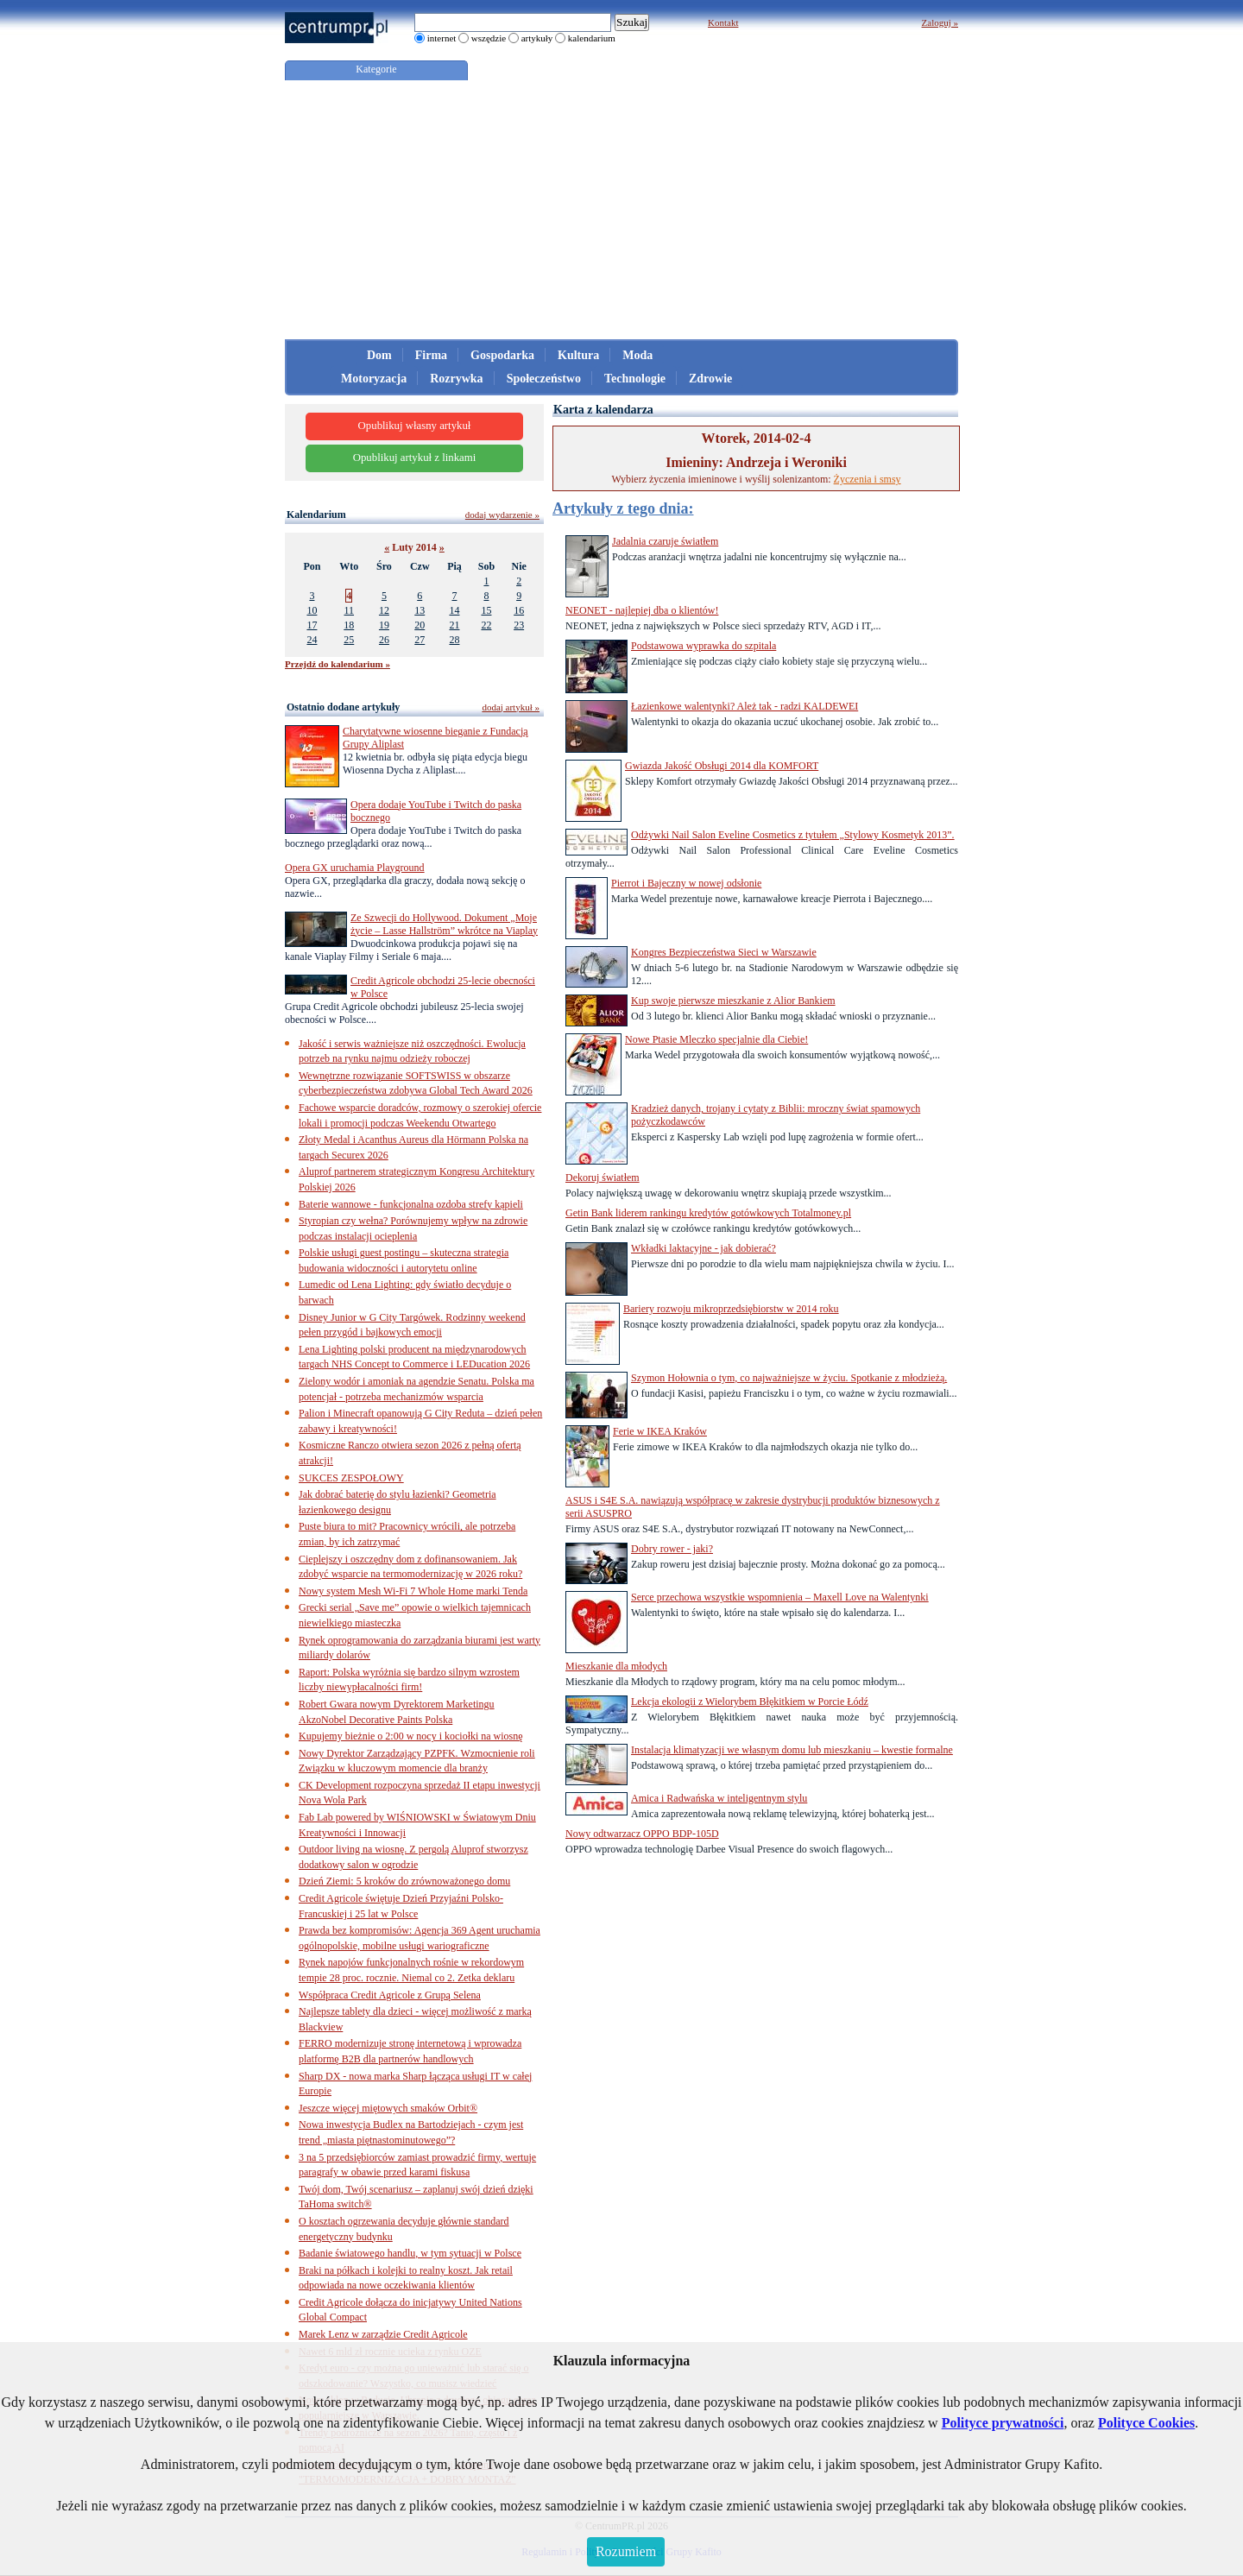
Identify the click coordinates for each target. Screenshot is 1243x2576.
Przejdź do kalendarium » (337, 664)
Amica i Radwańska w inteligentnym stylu (719, 1798)
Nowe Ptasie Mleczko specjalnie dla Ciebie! (716, 1039)
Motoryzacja (374, 378)
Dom (379, 355)
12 (384, 610)
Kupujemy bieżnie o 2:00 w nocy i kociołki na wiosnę (411, 1736)
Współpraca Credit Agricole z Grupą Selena (390, 1995)
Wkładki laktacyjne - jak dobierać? (703, 1248)
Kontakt (723, 22)
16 (519, 610)
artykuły (537, 38)
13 (419, 610)
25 (349, 640)
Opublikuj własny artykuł (414, 426)
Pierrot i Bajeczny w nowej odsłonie (686, 883)
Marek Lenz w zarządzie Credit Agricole (383, 2334)
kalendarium (591, 38)
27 (419, 640)
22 (486, 625)
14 (454, 610)
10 (311, 610)
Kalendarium (316, 514)
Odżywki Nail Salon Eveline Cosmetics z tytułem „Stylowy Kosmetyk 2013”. (793, 835)
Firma (431, 355)
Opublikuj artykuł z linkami (414, 457)
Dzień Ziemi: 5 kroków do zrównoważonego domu (404, 1881)
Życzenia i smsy (867, 479)
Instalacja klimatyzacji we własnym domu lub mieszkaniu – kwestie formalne (792, 1750)
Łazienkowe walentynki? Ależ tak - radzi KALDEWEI (744, 706)
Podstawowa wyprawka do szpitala (703, 646)
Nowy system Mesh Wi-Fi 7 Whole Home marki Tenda (413, 1591)
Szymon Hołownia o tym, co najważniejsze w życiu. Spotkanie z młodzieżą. (789, 1378)
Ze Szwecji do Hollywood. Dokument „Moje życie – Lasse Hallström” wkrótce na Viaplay (444, 924)
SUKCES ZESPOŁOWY (351, 1478)
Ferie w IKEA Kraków (660, 1431)
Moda (637, 355)
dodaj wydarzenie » (502, 514)
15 (486, 610)
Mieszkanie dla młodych (616, 1666)
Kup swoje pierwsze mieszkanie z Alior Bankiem (733, 1000)
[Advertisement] (621, 210)
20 (419, 625)
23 (519, 625)
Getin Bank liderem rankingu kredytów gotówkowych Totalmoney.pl (708, 1213)
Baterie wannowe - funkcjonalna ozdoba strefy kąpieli (411, 1204)
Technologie (635, 378)
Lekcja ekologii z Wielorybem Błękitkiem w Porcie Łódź (749, 1701)
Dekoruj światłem (602, 1177)
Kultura (578, 355)
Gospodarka (502, 355)
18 (349, 625)
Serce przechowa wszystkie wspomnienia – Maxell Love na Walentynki (780, 1597)
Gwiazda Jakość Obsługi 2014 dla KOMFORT (721, 766)
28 (454, 640)
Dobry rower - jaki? (672, 1549)
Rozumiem (626, 2551)
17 (311, 625)
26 (384, 640)
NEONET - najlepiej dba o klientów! (641, 610)
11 (349, 610)
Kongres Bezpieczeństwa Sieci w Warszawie (724, 952)
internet (442, 38)
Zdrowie (710, 378)
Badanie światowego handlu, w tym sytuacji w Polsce (410, 2253)
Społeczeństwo (544, 378)
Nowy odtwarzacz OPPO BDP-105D (642, 1834)
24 (311, 640)
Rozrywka (456, 378)
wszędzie (488, 38)
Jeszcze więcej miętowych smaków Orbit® (388, 2108)
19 (384, 625)
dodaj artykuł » (510, 707)
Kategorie (376, 69)
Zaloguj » (940, 22)
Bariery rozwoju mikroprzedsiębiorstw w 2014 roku (731, 1309)
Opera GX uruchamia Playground (355, 868)
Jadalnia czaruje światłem (665, 541)
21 (454, 625)
